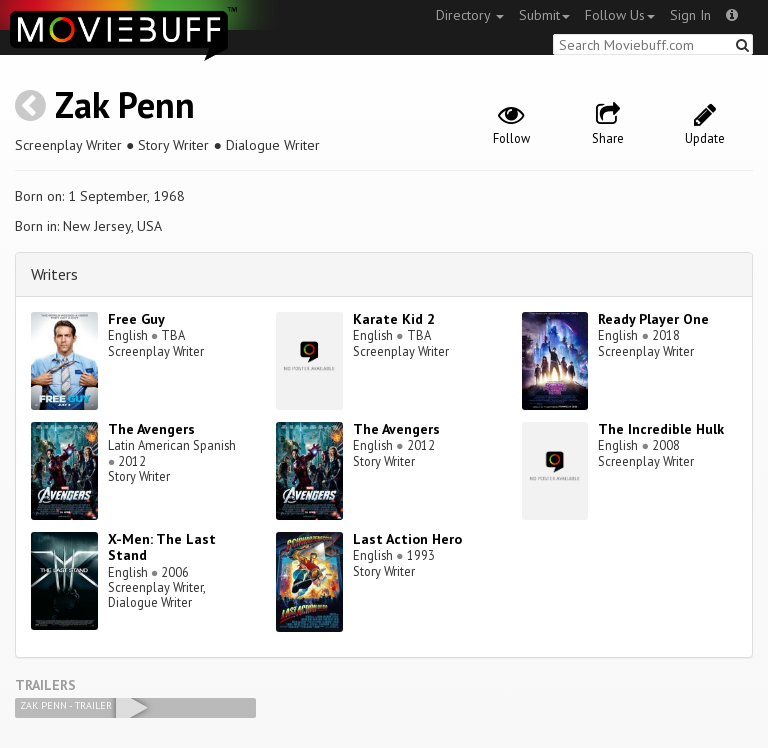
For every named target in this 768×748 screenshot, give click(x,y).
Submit (544, 15)
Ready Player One (653, 319)
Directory (470, 15)
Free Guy (136, 319)
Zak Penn (125, 104)
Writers (54, 274)
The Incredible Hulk (661, 429)
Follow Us (620, 15)
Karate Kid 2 (394, 319)
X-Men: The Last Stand (162, 547)
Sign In (690, 15)
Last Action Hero (407, 539)
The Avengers (151, 429)
